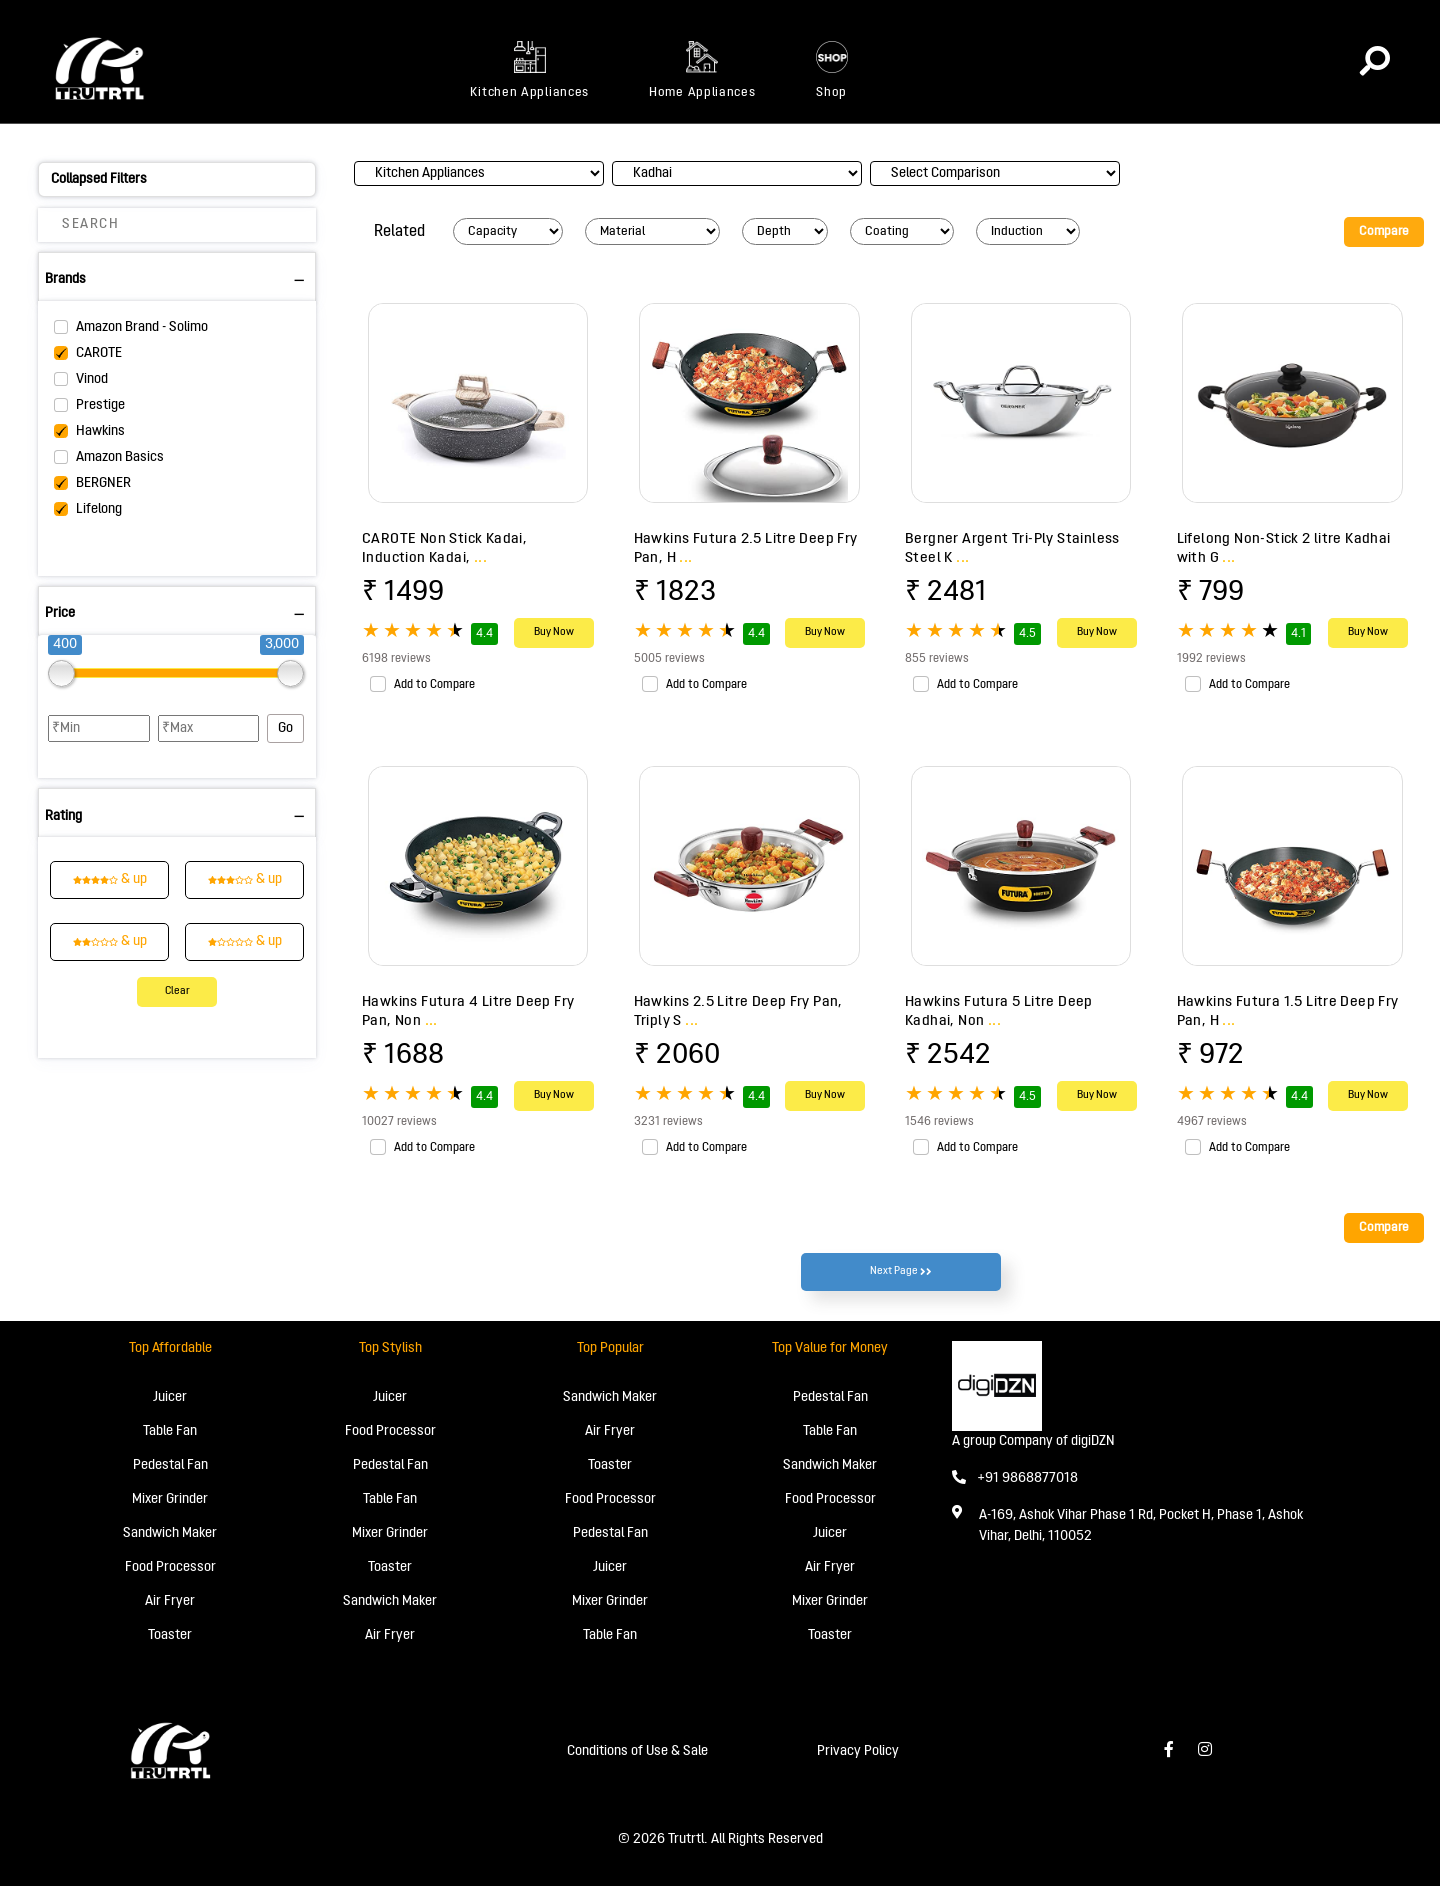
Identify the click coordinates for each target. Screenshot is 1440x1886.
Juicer (170, 1397)
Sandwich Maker (170, 1533)
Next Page (901, 1272)
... (480, 558)
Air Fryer (170, 1601)
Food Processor (170, 1567)
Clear (177, 991)
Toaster (170, 1635)
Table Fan (170, 1431)
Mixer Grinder (170, 1499)
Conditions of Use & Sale (637, 1751)
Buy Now (554, 632)
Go (285, 728)
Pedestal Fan (170, 1465)
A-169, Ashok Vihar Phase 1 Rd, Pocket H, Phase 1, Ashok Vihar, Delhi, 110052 (1141, 1526)
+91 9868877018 (1015, 1478)
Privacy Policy (858, 1751)
